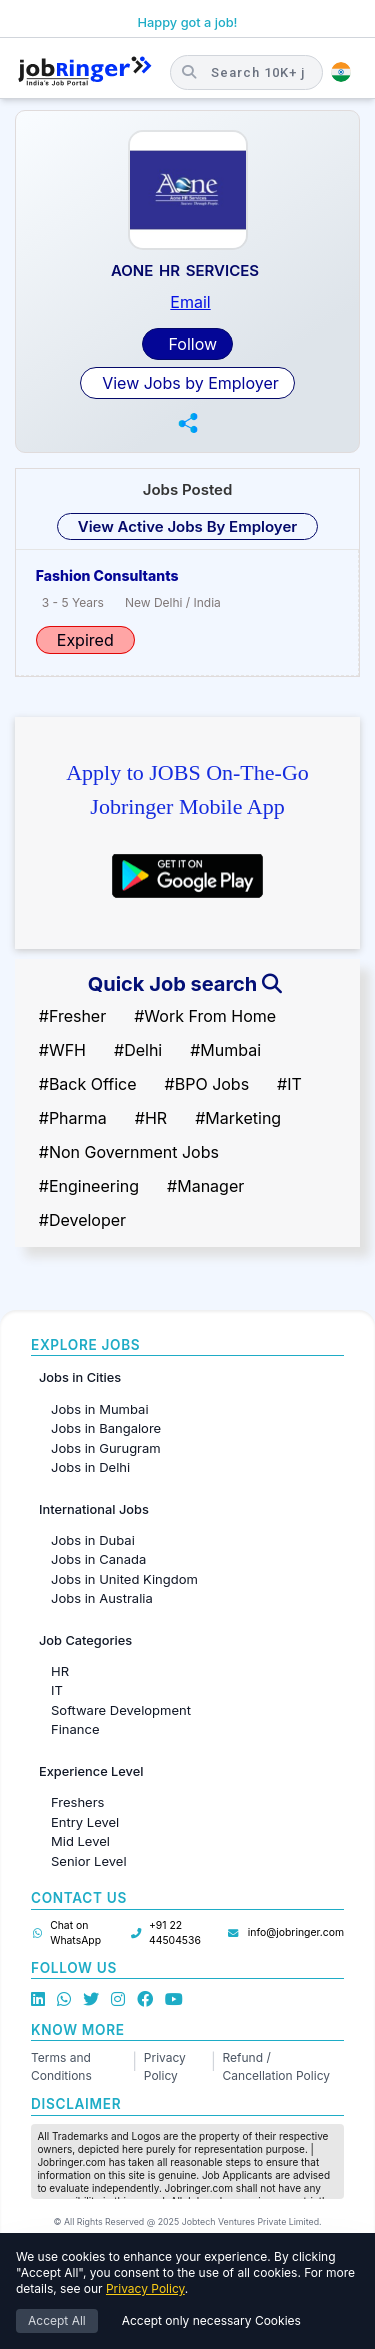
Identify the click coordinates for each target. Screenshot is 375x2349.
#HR (151, 1118)
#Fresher (72, 1016)
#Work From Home (205, 1016)
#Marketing (238, 1118)
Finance (75, 1729)
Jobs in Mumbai (100, 1409)
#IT (289, 1084)
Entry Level (85, 1822)
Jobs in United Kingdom (124, 1579)
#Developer (82, 1220)
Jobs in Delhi (90, 1467)
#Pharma (73, 1118)
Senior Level (89, 1861)
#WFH (62, 1050)
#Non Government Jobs (129, 1152)
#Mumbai (225, 1050)
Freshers (77, 1802)
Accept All (57, 2320)
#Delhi (138, 1050)
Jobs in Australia (102, 1598)
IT (57, 1690)
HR (60, 1671)
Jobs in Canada (98, 1559)
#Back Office (88, 1084)
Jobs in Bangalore (106, 1428)
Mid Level (80, 1841)
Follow (190, 344)
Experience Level (91, 1771)
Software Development (121, 1710)
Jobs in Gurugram (106, 1448)
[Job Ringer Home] (85, 72)
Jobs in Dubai (93, 1540)
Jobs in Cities (80, 1377)
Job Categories (85, 1640)
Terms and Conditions (61, 2066)
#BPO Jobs (207, 1084)
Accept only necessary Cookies (211, 2320)
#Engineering (89, 1186)
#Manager (205, 1186)
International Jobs (94, 1509)
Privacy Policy (165, 2066)
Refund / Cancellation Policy (276, 2066)
